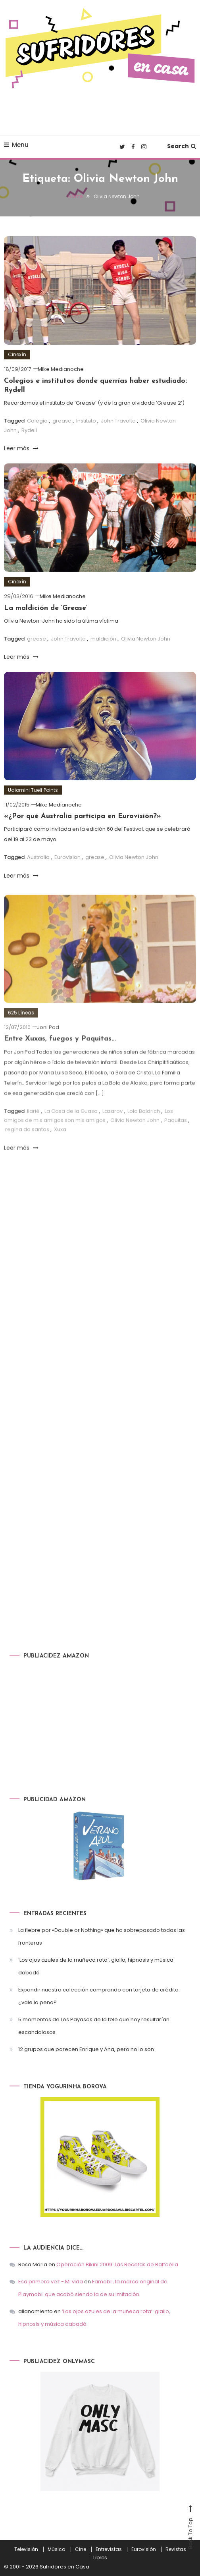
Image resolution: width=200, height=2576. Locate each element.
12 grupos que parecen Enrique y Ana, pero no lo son (86, 2049)
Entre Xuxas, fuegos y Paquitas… (60, 1062)
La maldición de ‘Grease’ (46, 608)
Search (181, 146)
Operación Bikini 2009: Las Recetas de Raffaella (117, 2264)
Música (56, 2549)
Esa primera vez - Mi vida (50, 2281)
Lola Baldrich (143, 1134)
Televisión (26, 2549)
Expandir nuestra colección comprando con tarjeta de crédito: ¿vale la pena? (99, 1996)
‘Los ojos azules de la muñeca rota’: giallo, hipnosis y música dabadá (95, 1966)
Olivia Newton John (145, 639)
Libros (100, 2558)
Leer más (21, 448)
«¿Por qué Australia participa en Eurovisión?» (82, 816)
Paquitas (175, 1144)
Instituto (86, 421)
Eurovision (67, 857)
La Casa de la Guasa (71, 1134)
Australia (38, 857)
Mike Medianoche (61, 369)
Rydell (29, 430)
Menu (16, 145)
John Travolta (118, 421)
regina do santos (27, 1153)
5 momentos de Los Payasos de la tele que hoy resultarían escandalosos (93, 2026)
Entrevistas (109, 2549)
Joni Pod (48, 1051)
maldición (103, 639)
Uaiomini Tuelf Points (33, 790)
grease (61, 421)
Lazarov (112, 1134)
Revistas (175, 2549)
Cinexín (17, 354)
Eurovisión (143, 2549)
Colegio (37, 421)
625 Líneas (21, 1036)
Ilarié (33, 1134)
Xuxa (60, 1153)
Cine (80, 2549)
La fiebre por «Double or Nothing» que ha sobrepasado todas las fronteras (101, 1936)
